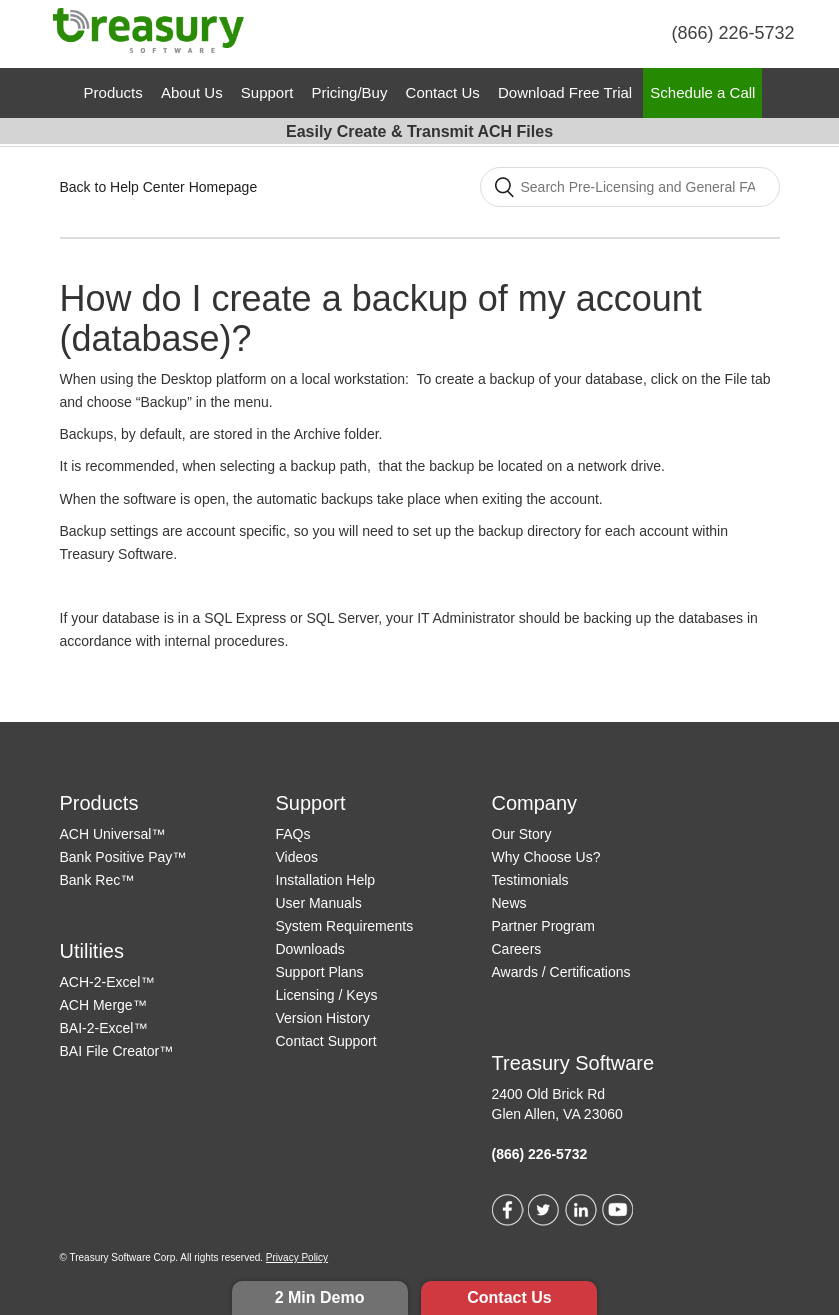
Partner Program (543, 926)
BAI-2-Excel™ (104, 1028)
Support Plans (320, 972)
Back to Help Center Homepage (159, 187)
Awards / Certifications (561, 972)
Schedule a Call (702, 92)
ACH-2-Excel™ (107, 982)
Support (267, 92)
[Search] (630, 187)
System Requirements (345, 926)
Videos (297, 857)
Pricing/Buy (350, 92)
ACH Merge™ (103, 1005)
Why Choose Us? (546, 857)
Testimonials (530, 880)
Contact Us (509, 1297)
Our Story (522, 834)
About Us (192, 92)
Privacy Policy (297, 1257)
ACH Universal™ (113, 834)
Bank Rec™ (97, 880)
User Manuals (319, 903)
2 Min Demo (320, 1297)
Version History (323, 1018)
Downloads (310, 949)
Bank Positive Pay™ (123, 857)
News (509, 903)
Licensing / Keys (327, 995)
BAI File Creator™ (117, 1051)
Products (113, 92)
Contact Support (326, 1041)
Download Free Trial (565, 92)
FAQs (293, 834)
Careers (517, 949)
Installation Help (326, 880)
